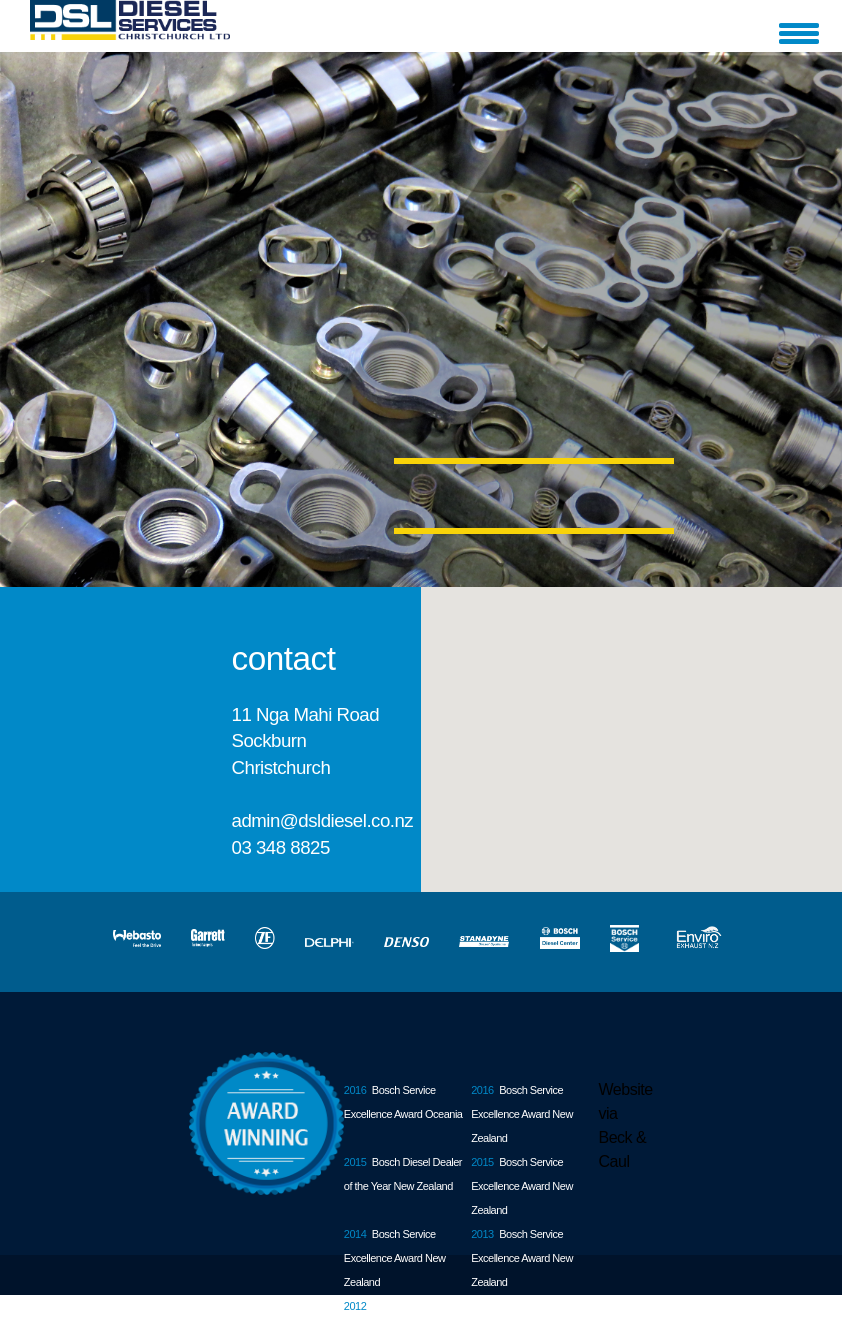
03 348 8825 (281, 847)
